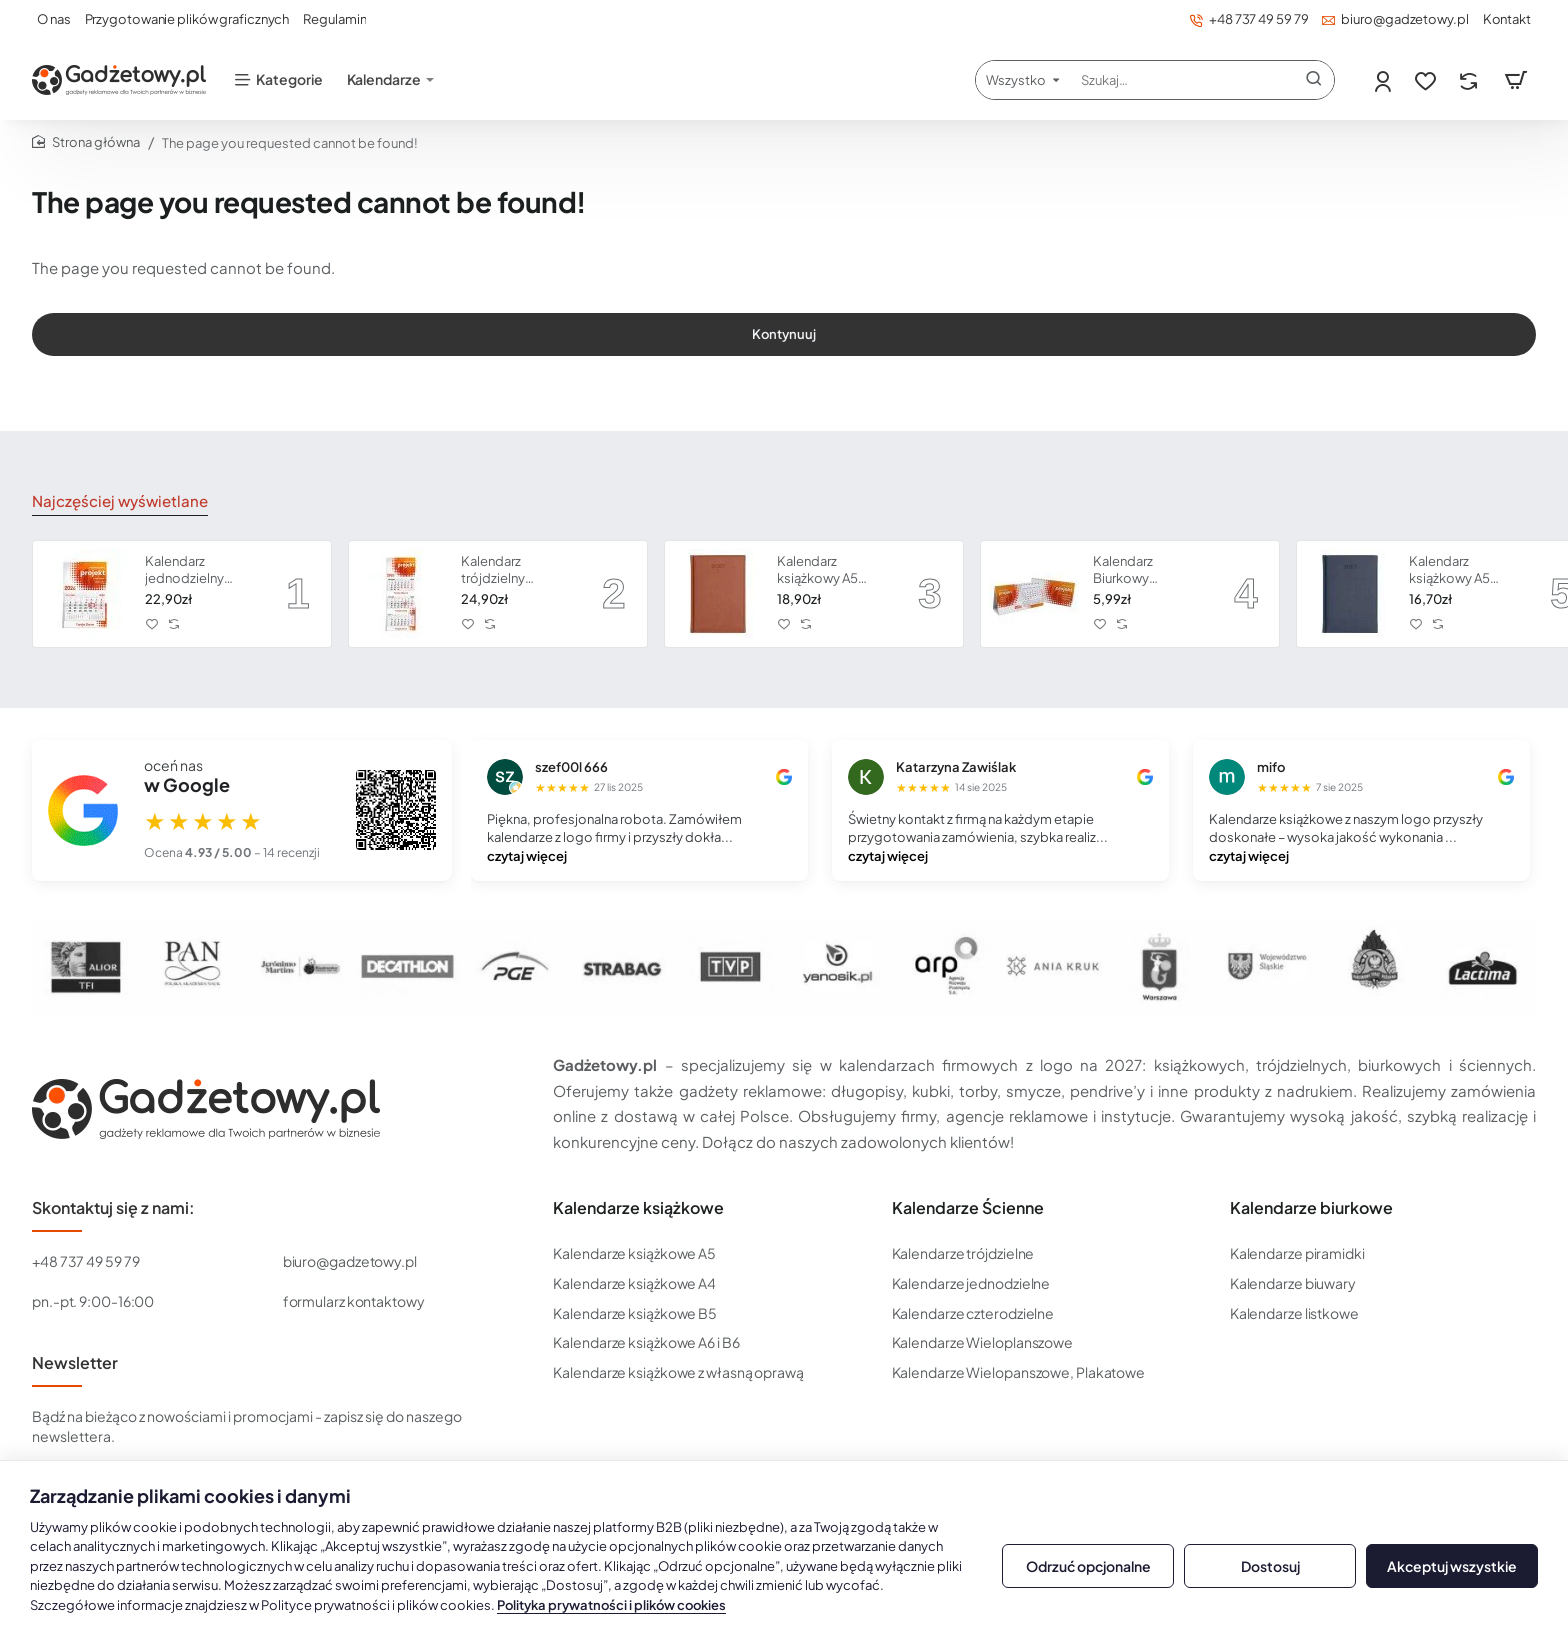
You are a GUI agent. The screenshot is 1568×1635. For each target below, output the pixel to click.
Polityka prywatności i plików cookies (611, 1605)
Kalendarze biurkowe (1311, 1208)
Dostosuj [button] (1270, 1566)
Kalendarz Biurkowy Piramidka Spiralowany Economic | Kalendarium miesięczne (1131, 570)
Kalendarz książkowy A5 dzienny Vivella (821, 570)
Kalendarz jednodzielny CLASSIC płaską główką (193, 570)
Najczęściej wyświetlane (112, 502)
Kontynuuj (784, 350)
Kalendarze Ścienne (968, 1208)
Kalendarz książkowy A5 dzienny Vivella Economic (1453, 570)
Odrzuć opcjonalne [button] (1088, 1566)
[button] (152, 623)
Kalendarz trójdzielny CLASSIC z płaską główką (513, 570)
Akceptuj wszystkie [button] (1452, 1566)
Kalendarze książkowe (638, 1208)
